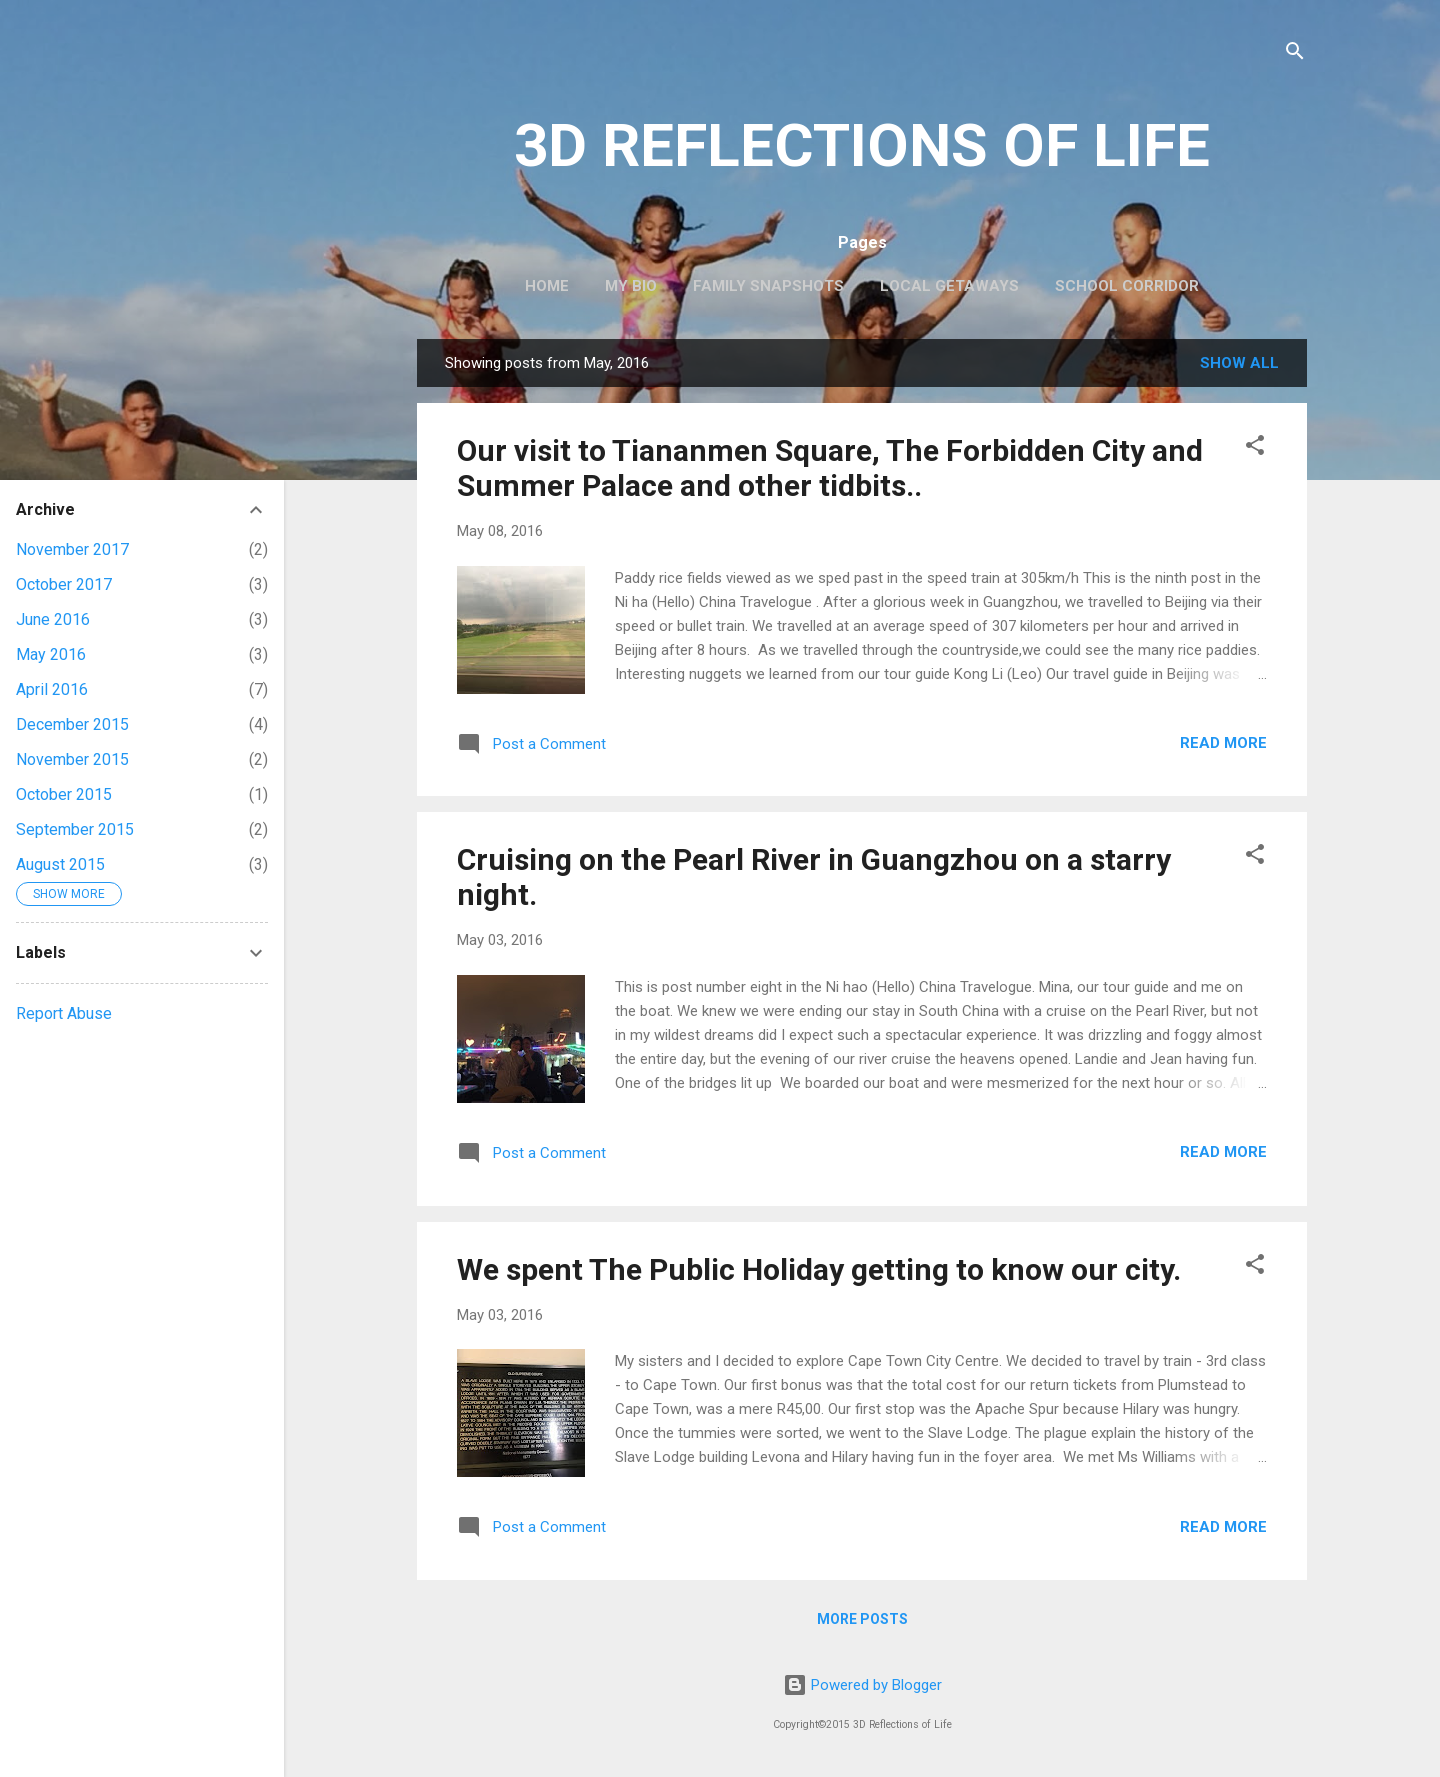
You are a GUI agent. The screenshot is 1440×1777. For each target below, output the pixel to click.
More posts (862, 1619)
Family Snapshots (768, 286)
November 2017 (72, 549)
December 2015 (72, 724)
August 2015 (60, 864)
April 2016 (52, 689)
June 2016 (53, 619)
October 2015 (64, 794)
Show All (1239, 363)
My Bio (631, 286)
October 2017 (64, 584)
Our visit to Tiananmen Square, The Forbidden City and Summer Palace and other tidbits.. (830, 468)
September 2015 (75, 829)
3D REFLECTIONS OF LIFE (862, 145)
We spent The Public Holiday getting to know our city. (819, 1269)
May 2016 (51, 654)
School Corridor (1127, 286)
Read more (1223, 743)
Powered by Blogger (862, 1685)
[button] (1255, 448)
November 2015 (72, 759)
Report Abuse (64, 1013)
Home (547, 286)
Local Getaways (949, 286)
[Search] (1295, 54)
